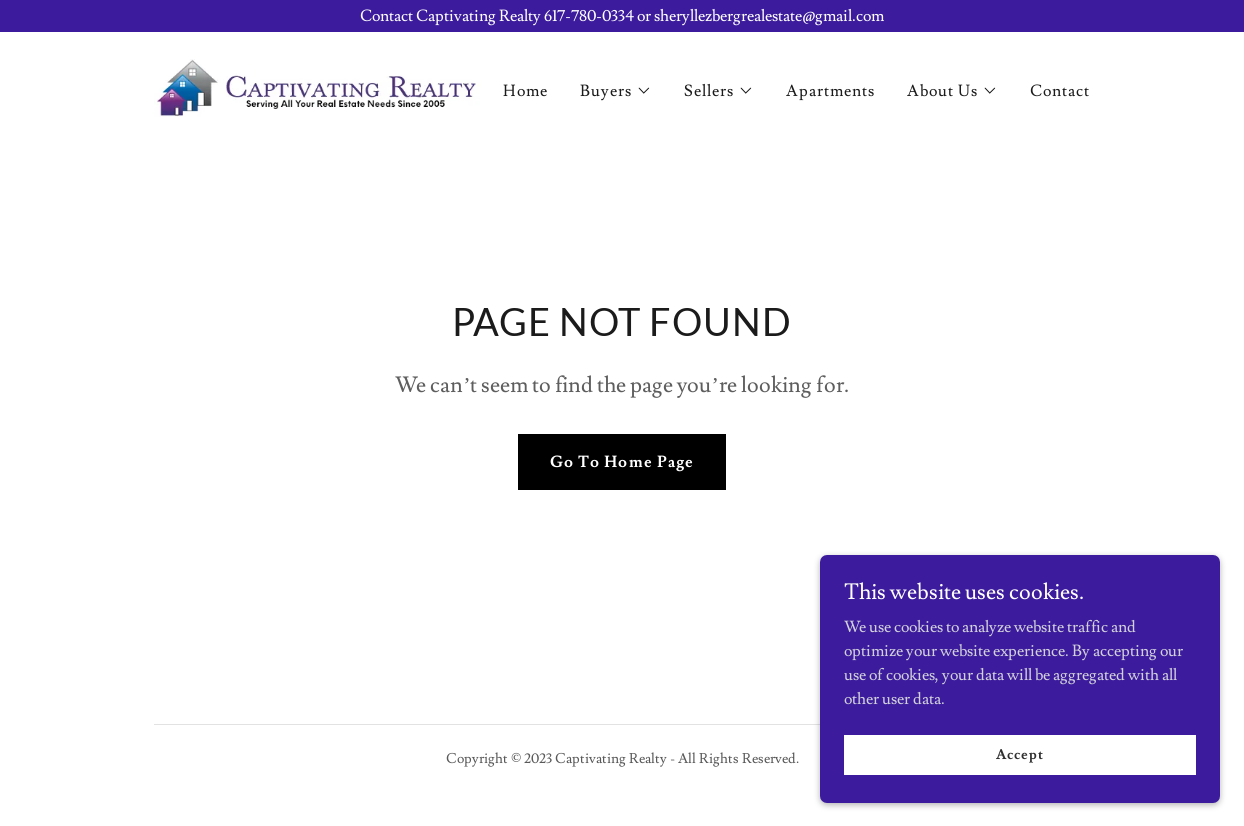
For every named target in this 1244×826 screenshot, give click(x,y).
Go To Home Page (621, 462)
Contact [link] (1060, 91)
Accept (1019, 795)
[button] (616, 91)
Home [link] (525, 91)
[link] (317, 84)
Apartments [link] (830, 91)
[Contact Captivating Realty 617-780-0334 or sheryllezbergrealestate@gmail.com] (622, 16)
